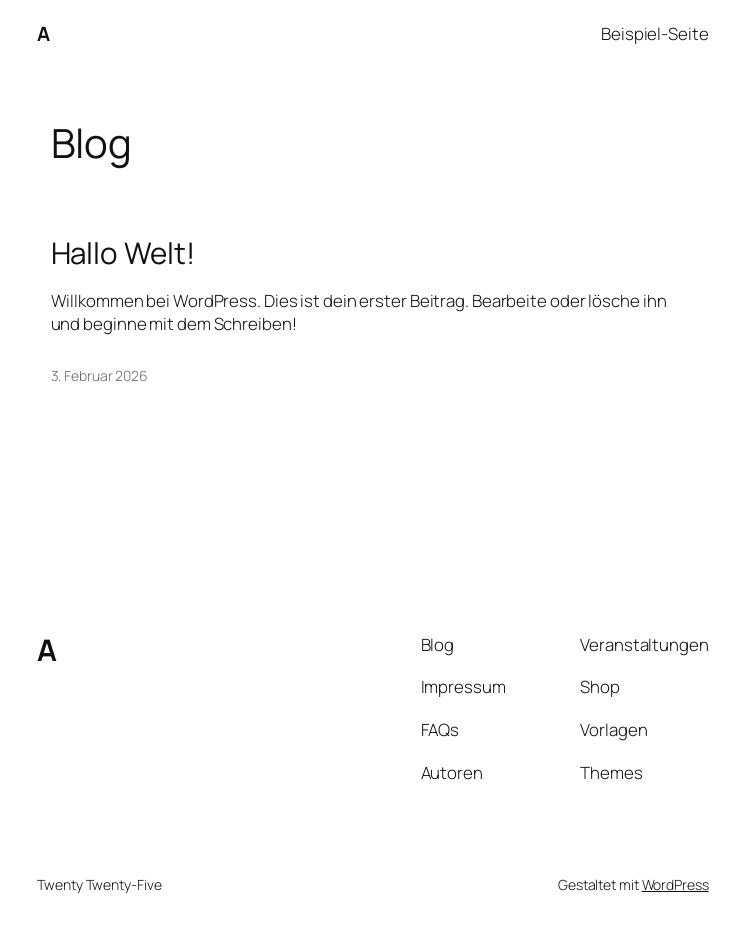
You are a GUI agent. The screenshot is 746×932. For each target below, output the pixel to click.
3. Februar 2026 (100, 375)
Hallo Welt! (123, 252)
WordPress (675, 884)
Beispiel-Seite (655, 33)
